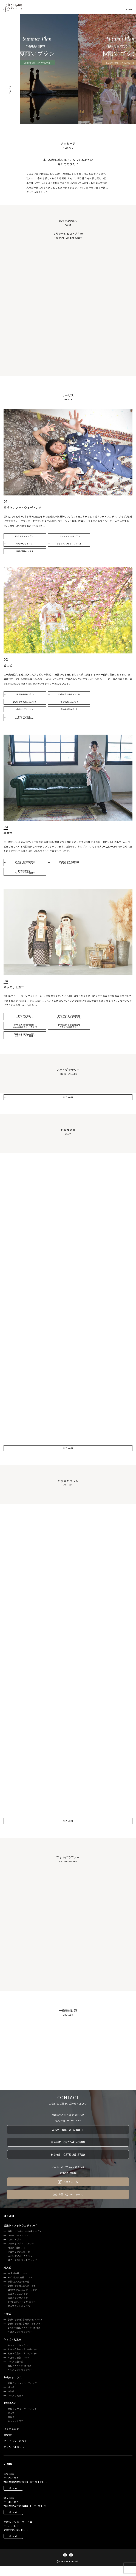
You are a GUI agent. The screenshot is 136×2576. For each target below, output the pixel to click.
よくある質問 (11, 2429)
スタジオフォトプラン (24, 543)
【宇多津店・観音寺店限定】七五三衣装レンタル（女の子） (24, 1026)
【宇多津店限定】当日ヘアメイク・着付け (25, 871)
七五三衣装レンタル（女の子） (22, 2353)
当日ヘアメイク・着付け (19, 2365)
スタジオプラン (16, 2239)
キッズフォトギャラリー (20, 2369)
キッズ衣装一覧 (16, 2361)
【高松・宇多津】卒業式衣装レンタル (25, 2319)
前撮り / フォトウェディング (22, 2383)
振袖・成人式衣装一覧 (18, 2281)
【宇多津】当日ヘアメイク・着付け (24, 2327)
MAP (13, 2488)
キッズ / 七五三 (16, 2395)
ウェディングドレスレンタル (69, 543)
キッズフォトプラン (18, 2345)
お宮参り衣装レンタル (19, 2357)
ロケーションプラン (18, 2235)
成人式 (11, 2387)
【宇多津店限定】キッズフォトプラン (24, 1016)
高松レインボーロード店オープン (24, 2231)
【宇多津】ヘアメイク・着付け (22, 2302)
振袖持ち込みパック (69, 709)
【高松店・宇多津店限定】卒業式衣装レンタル (25, 862)
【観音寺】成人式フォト (69, 701)
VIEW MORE (68, 1097)
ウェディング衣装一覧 (19, 2251)
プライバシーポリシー (17, 2441)
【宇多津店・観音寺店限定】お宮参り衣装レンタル (69, 1026)
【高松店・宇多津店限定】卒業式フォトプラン (69, 862)
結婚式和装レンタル (24, 551)
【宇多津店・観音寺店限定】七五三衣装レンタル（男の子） (69, 1016)
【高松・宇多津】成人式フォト (25, 701)
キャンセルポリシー (15, 2447)
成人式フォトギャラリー (20, 2306)
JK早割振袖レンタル (25, 694)
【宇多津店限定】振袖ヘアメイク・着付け (25, 717)
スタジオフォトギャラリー (21, 2255)
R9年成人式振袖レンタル (69, 694)
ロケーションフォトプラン (69, 536)
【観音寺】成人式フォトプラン (22, 2289)
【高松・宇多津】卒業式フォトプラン (25, 2323)
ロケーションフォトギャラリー (23, 2259)
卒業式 (11, 2391)
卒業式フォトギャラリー (20, 2331)
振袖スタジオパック (24, 709)
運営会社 (9, 2435)
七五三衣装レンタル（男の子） (22, 2349)
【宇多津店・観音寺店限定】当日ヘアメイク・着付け (25, 1035)
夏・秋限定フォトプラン (25, 536)
